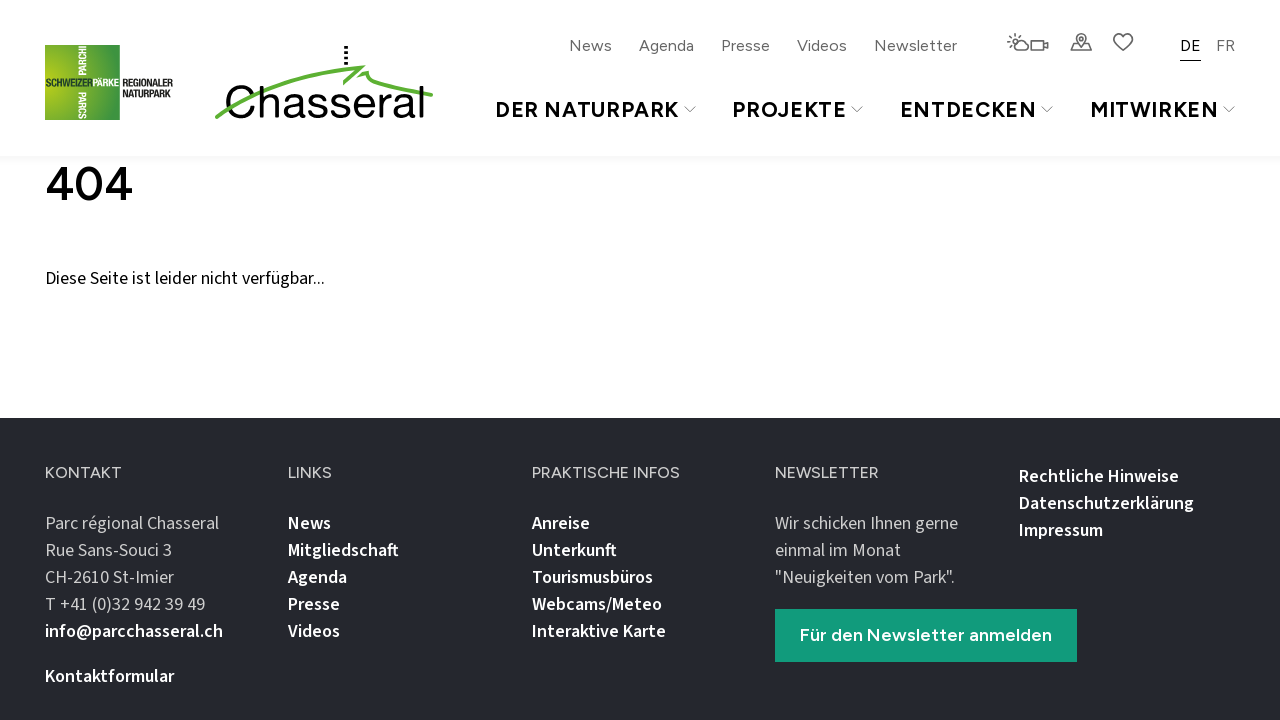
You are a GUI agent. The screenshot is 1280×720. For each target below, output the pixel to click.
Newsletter (915, 45)
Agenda (666, 45)
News (590, 45)
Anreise (561, 523)
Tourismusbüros (592, 577)
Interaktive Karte (599, 631)
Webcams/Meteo (597, 604)
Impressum (1061, 530)
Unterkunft (574, 550)
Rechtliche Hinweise (1099, 476)
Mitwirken (1162, 109)
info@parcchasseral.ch (134, 631)
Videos (822, 45)
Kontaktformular (109, 676)
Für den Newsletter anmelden (926, 635)
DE (1190, 45)
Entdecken (976, 109)
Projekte (797, 109)
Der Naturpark (595, 109)
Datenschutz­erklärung (1106, 503)
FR (1225, 45)
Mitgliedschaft (343, 550)
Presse (745, 45)
